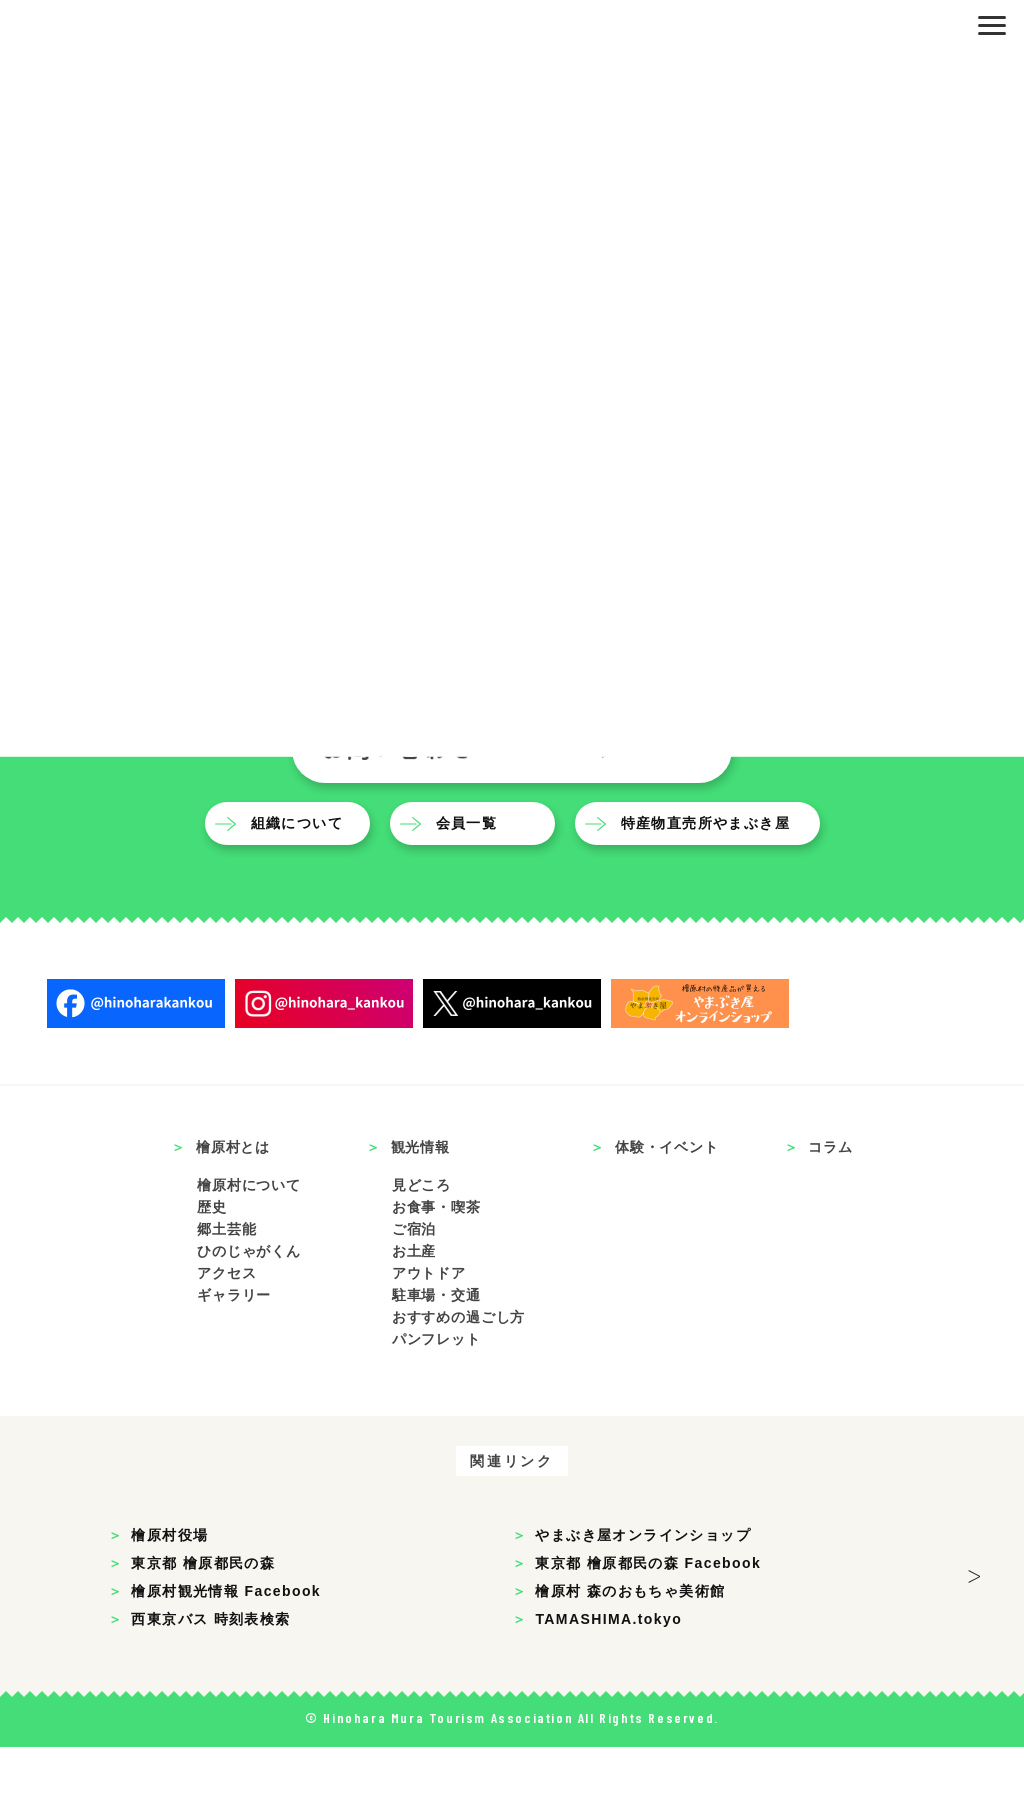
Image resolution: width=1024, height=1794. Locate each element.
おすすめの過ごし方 (459, 1364)
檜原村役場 (169, 1582)
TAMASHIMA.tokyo (608, 1666)
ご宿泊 (414, 1277)
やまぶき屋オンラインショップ (643, 1582)
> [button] (975, 1624)
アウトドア (429, 1321)
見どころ (421, 1233)
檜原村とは (233, 1195)
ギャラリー (234, 1342)
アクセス (226, 1321)
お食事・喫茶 (436, 1255)
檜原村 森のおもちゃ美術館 (630, 1638)
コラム (830, 1195)
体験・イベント (667, 1195)
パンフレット (436, 1386)
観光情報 (420, 1195)
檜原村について (249, 1233)
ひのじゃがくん (249, 1299)
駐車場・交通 (436, 1342)
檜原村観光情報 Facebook (226, 1638)
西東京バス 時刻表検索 (210, 1666)
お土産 (414, 1299)
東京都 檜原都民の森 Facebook (648, 1610)
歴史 (212, 1255)
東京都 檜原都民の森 (203, 1610)
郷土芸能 (226, 1277)
